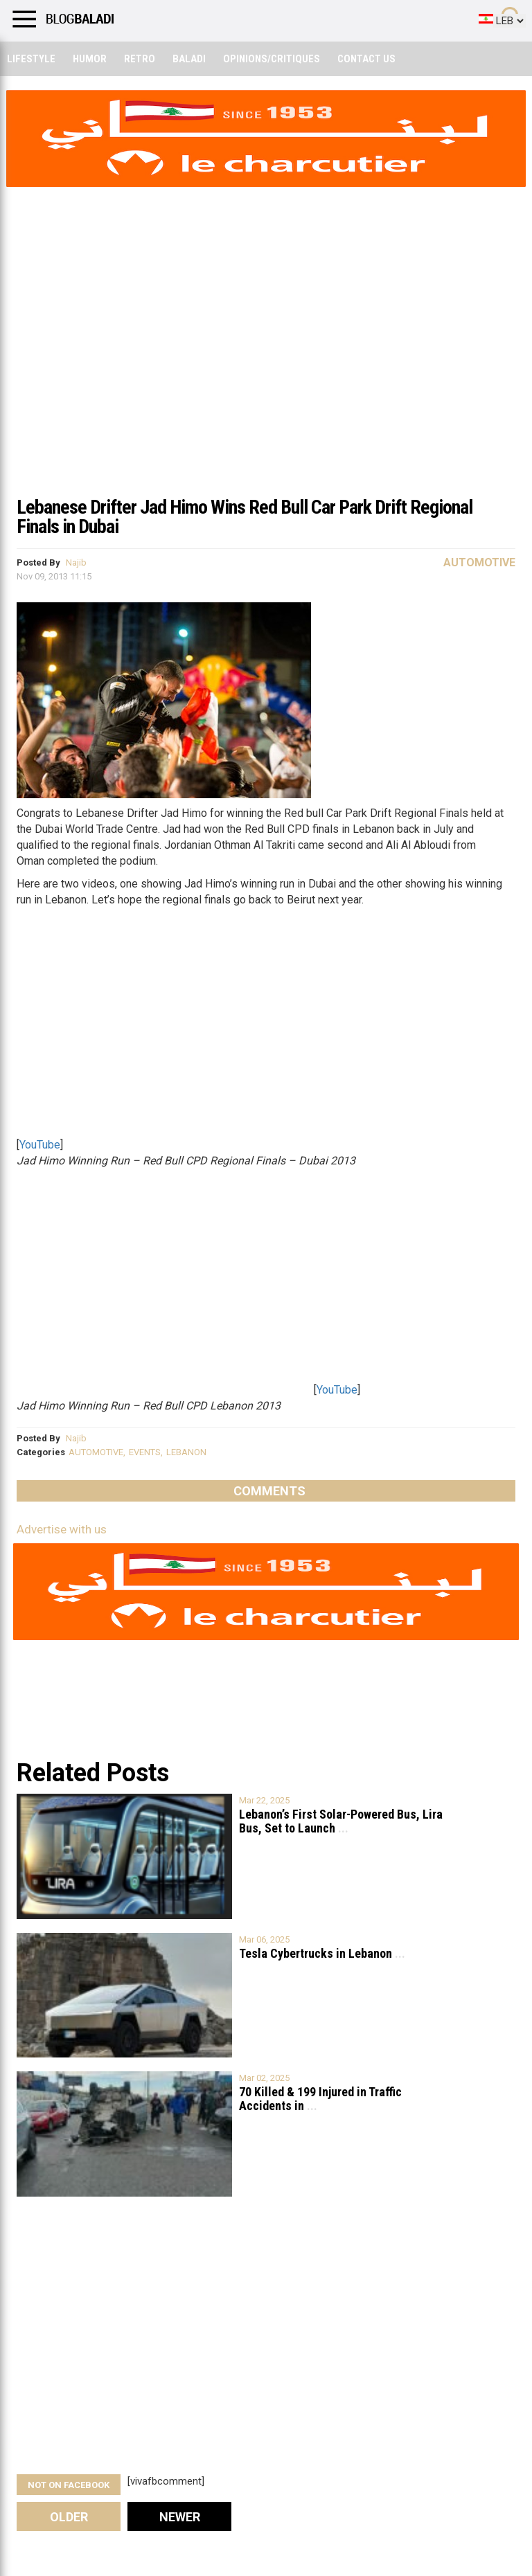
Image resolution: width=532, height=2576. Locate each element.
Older (69, 2517)
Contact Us (366, 59)
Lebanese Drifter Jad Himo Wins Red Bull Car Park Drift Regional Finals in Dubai (244, 517)
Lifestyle (31, 59)
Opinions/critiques (271, 59)
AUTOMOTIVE (96, 1452)
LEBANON (186, 1452)
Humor (90, 59)
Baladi (189, 59)
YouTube (39, 1144)
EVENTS (145, 1452)
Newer (179, 2517)
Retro (139, 59)
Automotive (479, 562)
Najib (76, 562)
